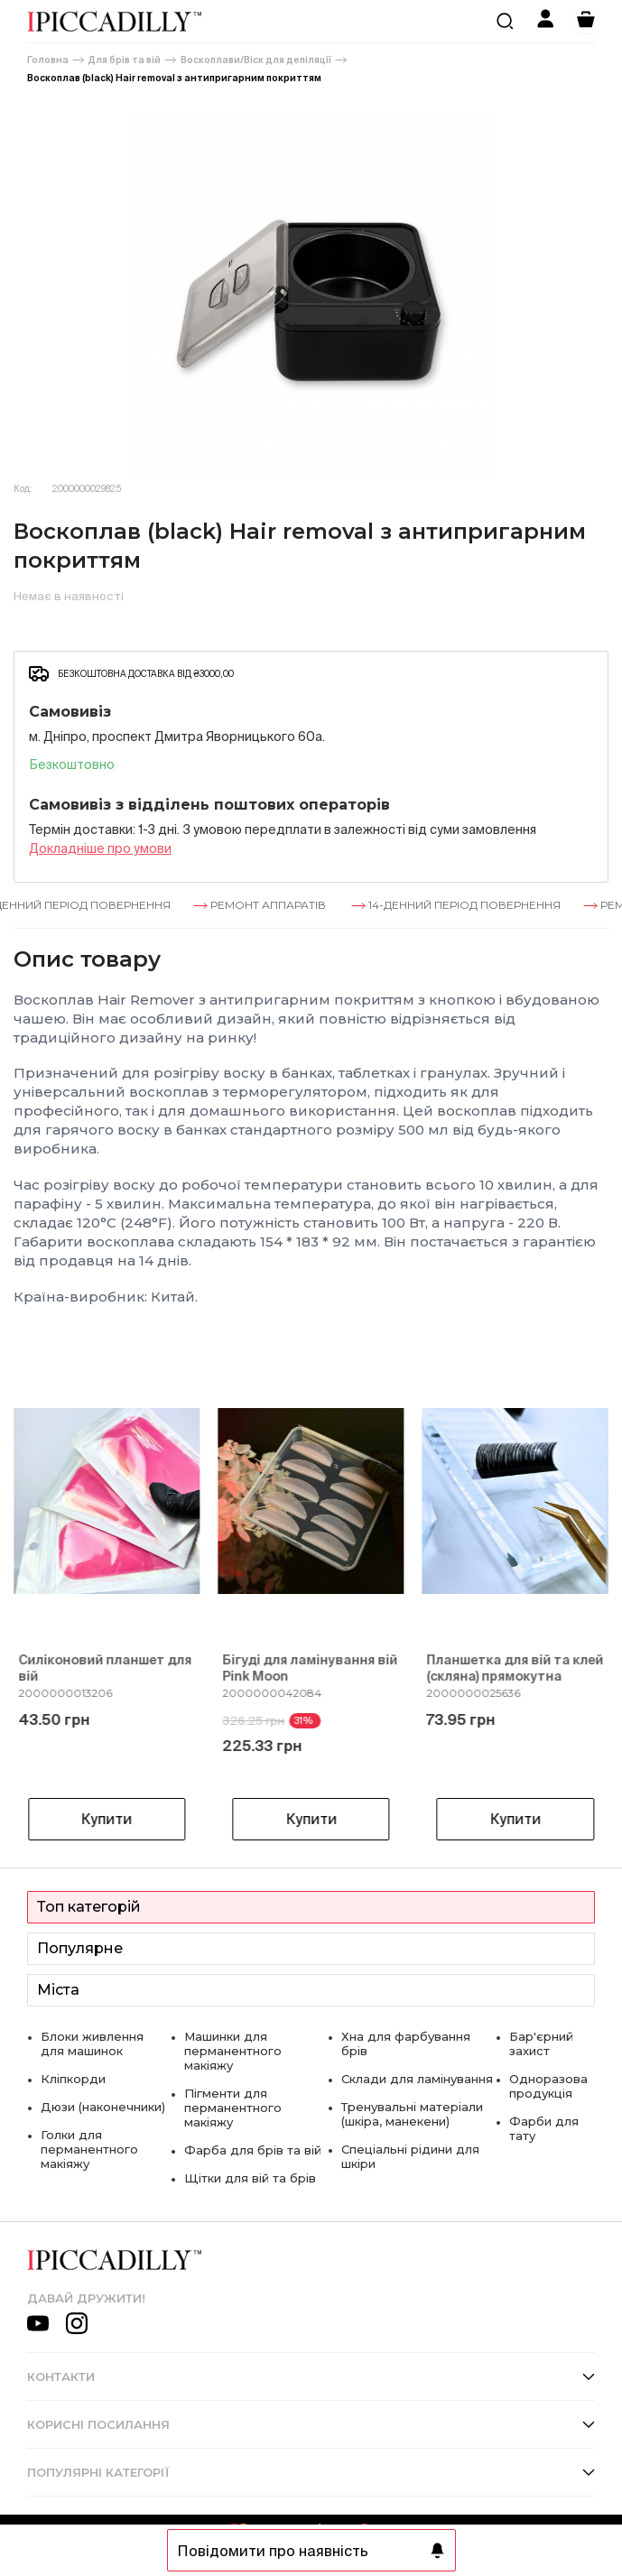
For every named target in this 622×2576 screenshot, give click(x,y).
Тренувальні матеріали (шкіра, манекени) (412, 2113)
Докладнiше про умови (100, 848)
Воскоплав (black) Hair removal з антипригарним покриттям (174, 78)
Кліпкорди (73, 2078)
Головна (48, 60)
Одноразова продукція (548, 2085)
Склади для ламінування (417, 2078)
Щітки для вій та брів (250, 2178)
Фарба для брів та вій (252, 2150)
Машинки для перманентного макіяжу (233, 2050)
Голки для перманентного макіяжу (89, 2149)
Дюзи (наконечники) (103, 2106)
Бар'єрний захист (541, 2043)
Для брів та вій (124, 60)
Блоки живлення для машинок (92, 2043)
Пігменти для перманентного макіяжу (233, 2107)
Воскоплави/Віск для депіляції (256, 60)
